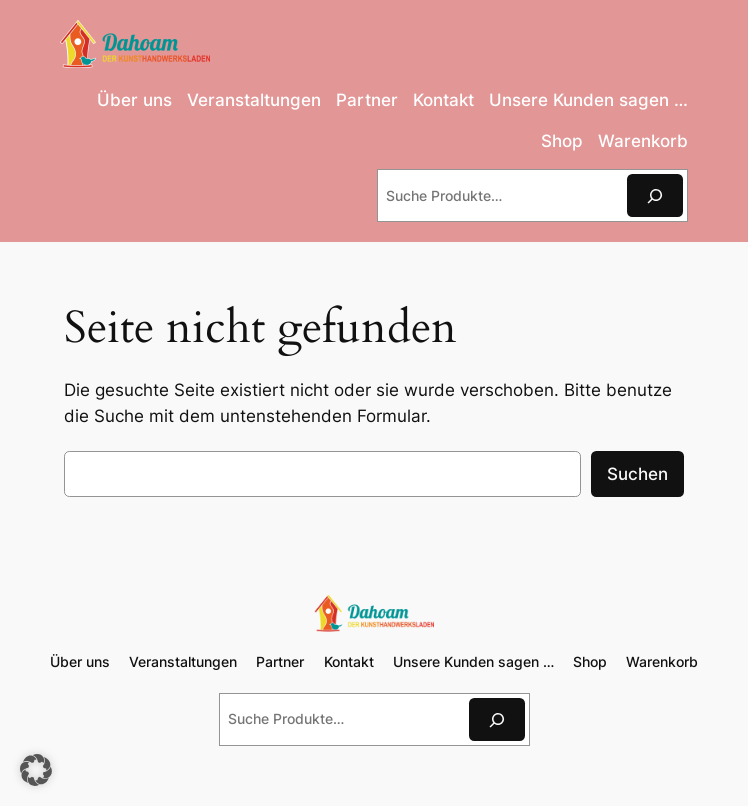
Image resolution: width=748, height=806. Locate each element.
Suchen (637, 474)
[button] (36, 770)
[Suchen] (655, 195)
